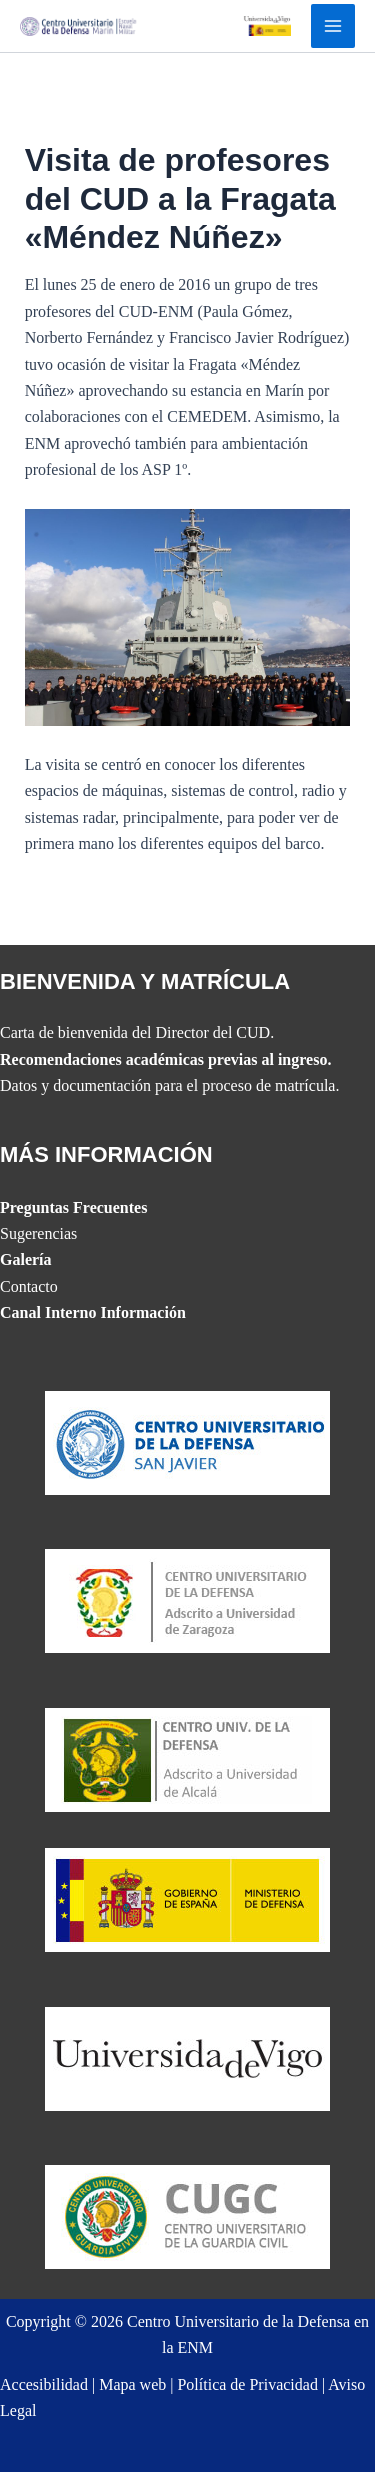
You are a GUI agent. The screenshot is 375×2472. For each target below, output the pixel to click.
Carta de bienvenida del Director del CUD (135, 1032)
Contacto (29, 1286)
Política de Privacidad (247, 2384)
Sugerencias (38, 1233)
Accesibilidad (44, 2384)
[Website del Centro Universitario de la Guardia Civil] (187, 2215)
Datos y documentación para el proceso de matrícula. (169, 1085)
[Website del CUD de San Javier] (187, 1441)
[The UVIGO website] (187, 2056)
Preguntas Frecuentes (73, 1207)
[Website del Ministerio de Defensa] (187, 1898)
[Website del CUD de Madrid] (187, 1757)
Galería (26, 1259)
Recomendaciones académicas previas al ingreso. (165, 1059)
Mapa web (132, 2384)
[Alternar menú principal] (333, 26)
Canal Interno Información (93, 1312)
